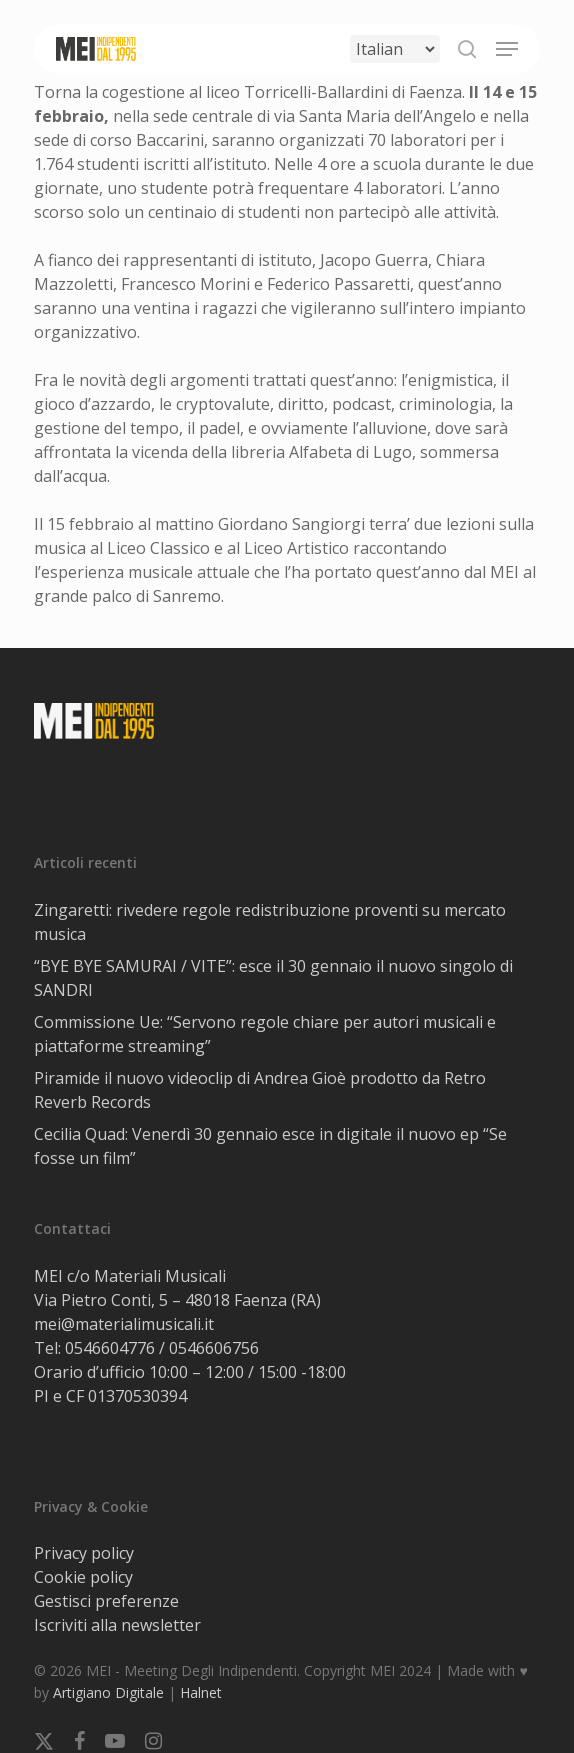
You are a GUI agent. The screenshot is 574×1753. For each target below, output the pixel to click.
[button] (507, 49)
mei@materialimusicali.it (124, 1324)
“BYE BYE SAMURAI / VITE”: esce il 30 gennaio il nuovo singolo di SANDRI (273, 978)
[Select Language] (395, 49)
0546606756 (214, 1348)
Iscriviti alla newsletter (117, 1625)
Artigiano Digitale (108, 1692)
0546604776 (110, 1348)
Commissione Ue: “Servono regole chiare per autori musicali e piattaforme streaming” (265, 1034)
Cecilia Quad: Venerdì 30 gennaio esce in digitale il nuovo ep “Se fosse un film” (270, 1146)
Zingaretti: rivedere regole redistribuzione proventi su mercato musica (270, 922)
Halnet (201, 1692)
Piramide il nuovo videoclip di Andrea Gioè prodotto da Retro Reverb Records (260, 1090)
